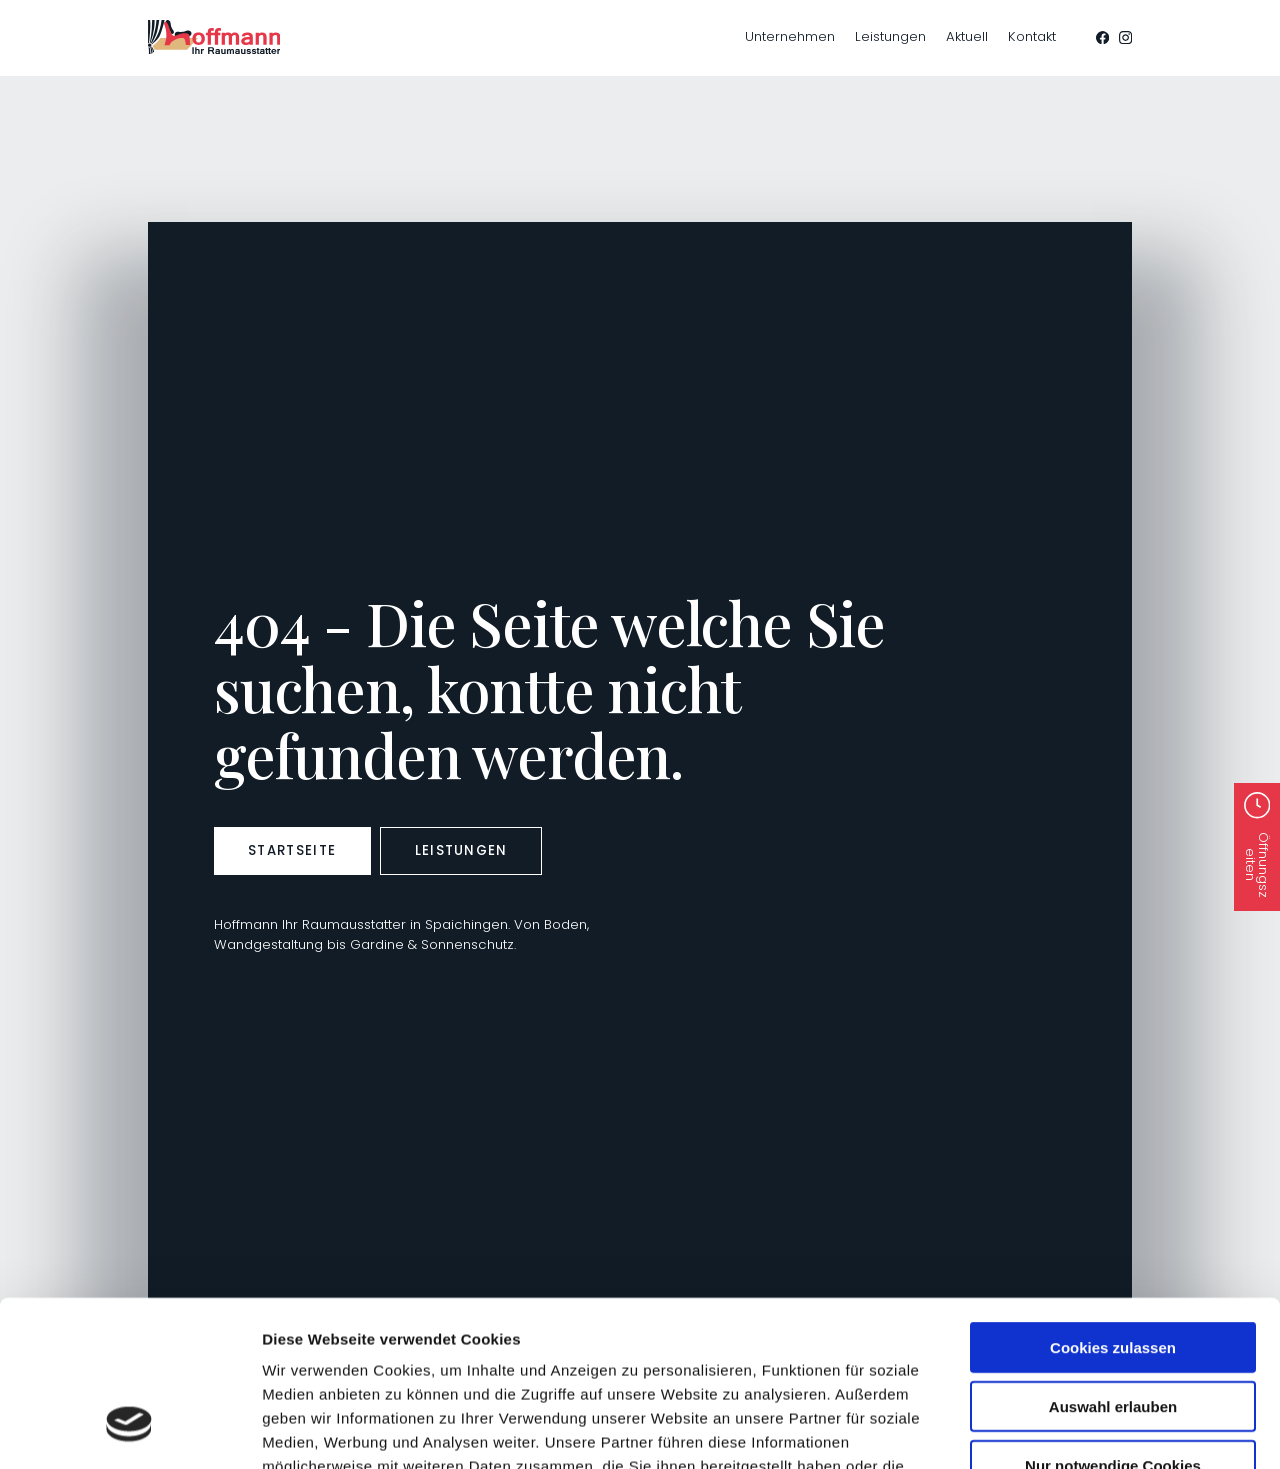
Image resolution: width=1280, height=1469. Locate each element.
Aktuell (967, 36)
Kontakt (1032, 36)
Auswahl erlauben (1113, 1264)
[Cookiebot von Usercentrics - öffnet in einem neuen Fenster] (129, 1430)
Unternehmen (790, 36)
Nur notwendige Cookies (1113, 1323)
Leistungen (890, 36)
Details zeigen (690, 1429)
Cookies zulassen (1113, 1205)
